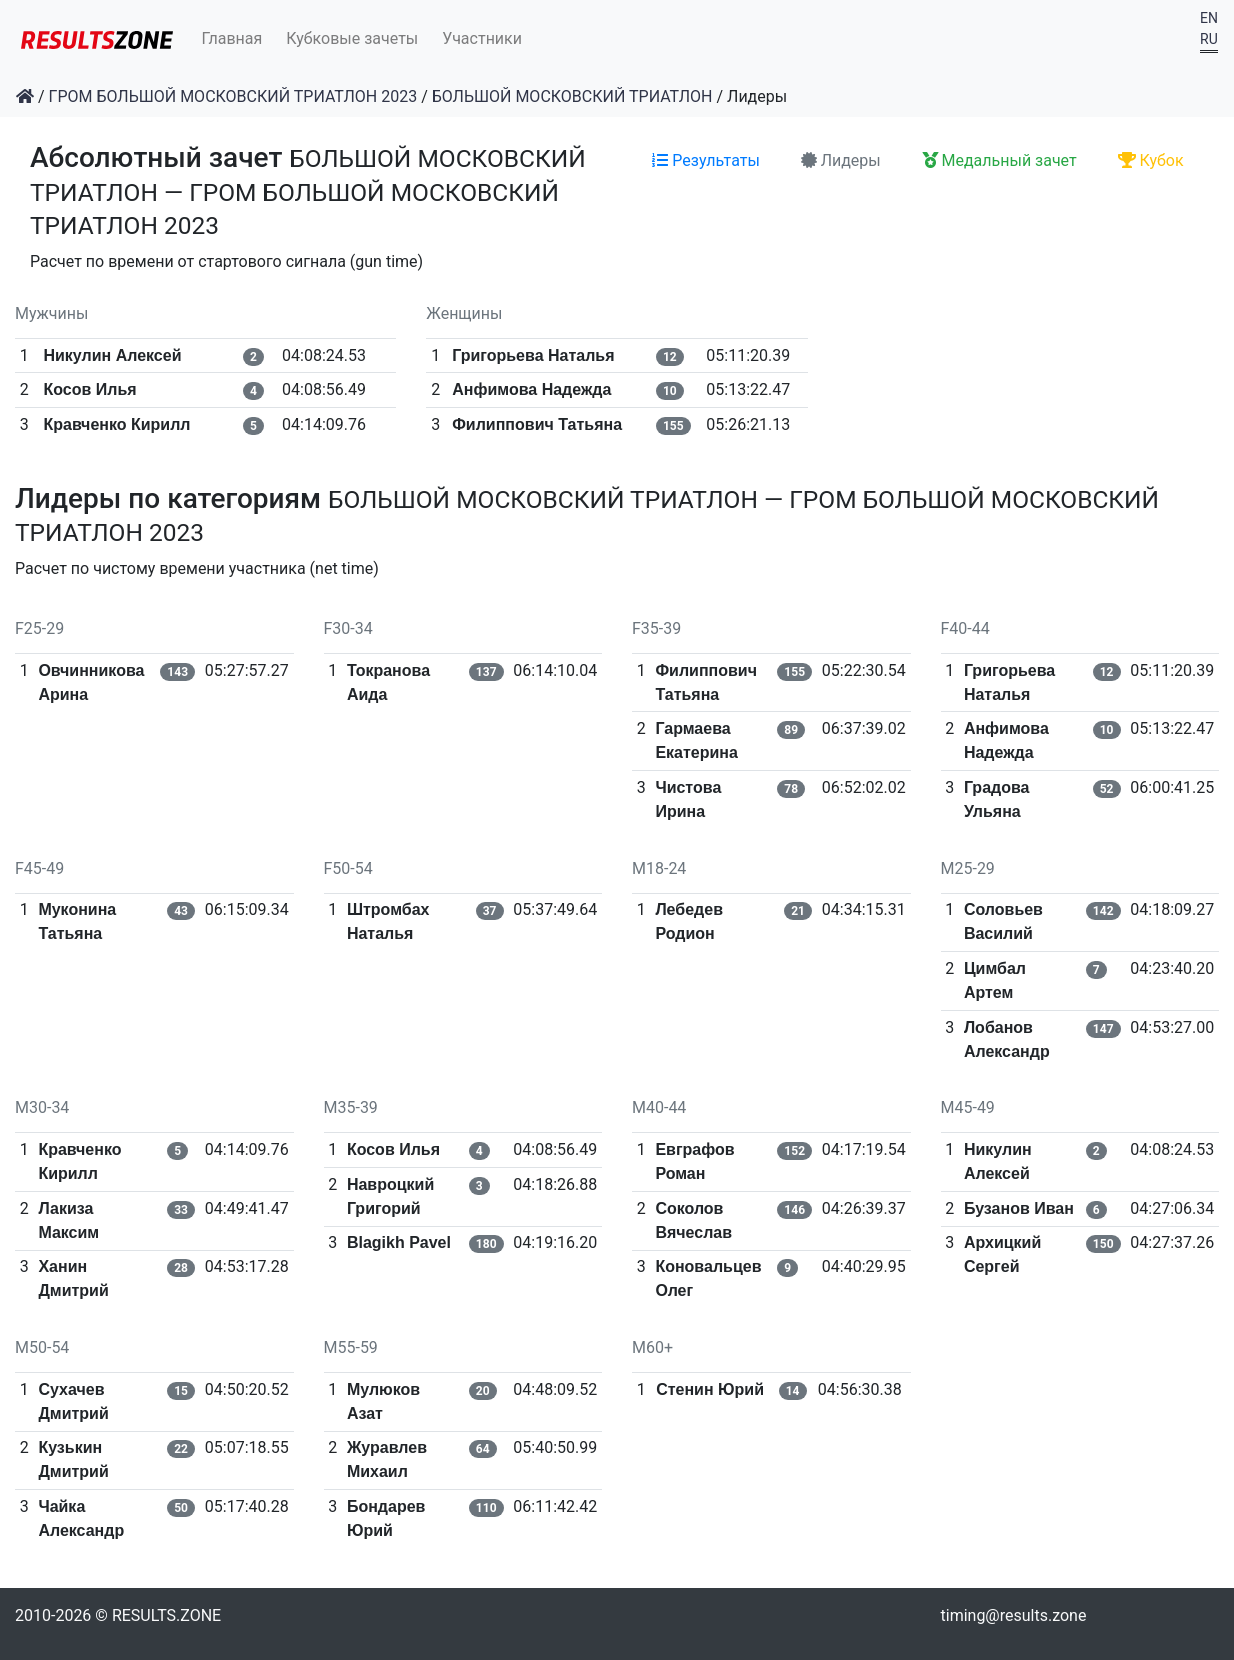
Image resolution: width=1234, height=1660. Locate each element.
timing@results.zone (1014, 1615)
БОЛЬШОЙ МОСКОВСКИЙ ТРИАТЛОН (572, 96)
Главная (232, 38)
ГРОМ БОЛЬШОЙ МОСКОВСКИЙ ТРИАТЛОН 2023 (233, 96)
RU (1209, 39)
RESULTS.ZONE (166, 1615)
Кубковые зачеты (352, 38)
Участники (482, 38)
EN (1209, 18)
